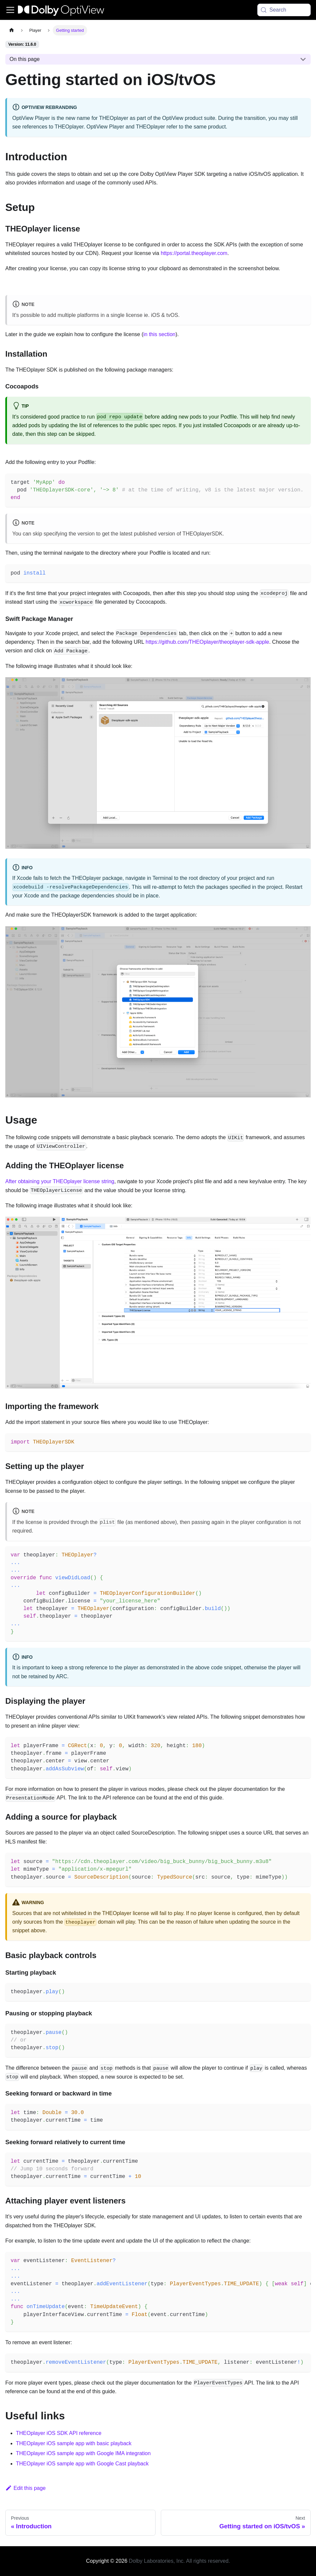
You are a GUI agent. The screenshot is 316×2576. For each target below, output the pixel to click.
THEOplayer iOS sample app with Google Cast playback (82, 2463)
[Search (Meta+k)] (284, 10)
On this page (25, 59)
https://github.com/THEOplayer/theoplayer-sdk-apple (207, 642)
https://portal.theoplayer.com (194, 253)
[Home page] (11, 30)
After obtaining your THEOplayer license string (59, 1181)
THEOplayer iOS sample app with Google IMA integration (83, 2453)
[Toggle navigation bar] (10, 10)
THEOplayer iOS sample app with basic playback (74, 2443)
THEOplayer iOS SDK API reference (58, 2433)
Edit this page (25, 2488)
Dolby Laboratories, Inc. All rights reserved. (179, 2561)
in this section (159, 334)
